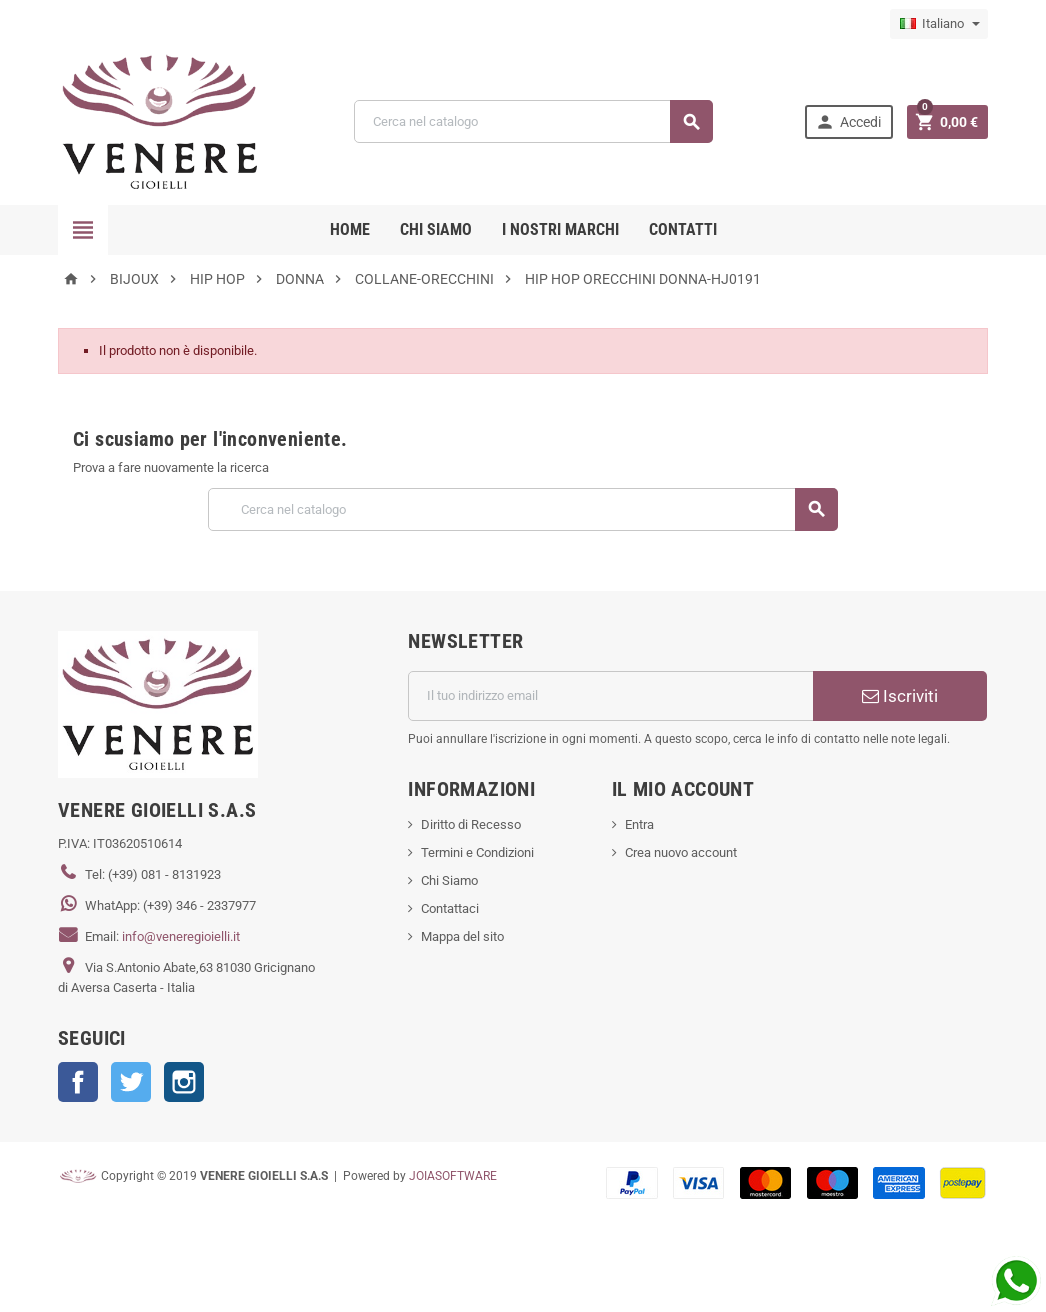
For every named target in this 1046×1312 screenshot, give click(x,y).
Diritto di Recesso (471, 824)
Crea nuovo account (681, 852)
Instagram (184, 1082)
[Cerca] (533, 121)
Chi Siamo (449, 880)
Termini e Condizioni (477, 852)
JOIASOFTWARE (453, 1176)
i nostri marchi (560, 229)
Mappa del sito (462, 936)
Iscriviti (900, 696)
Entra (639, 824)
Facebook (78, 1082)
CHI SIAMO (436, 229)
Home (350, 229)
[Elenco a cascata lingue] (939, 24)
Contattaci (450, 908)
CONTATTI (683, 229)
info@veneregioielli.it (181, 936)
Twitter (131, 1082)
